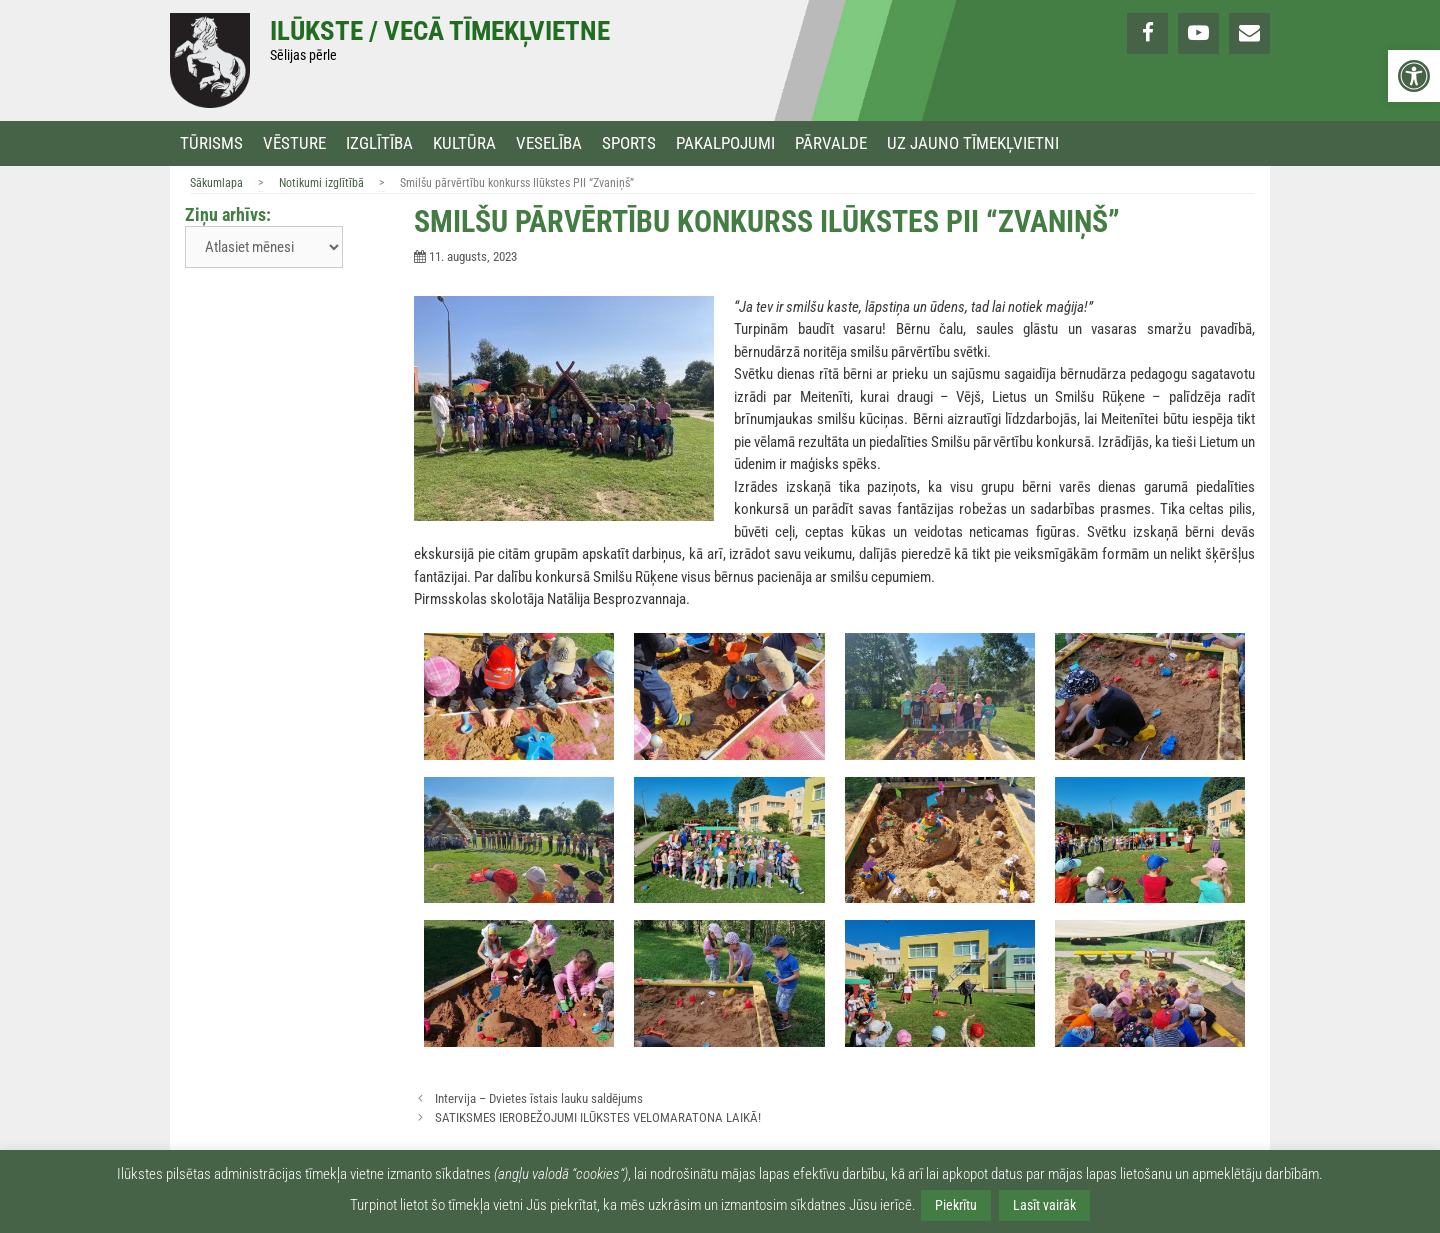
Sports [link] (629, 143)
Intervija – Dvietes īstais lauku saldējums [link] (539, 1098)
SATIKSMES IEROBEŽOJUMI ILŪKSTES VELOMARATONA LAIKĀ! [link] (598, 1117)
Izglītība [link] (379, 143)
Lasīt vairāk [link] (1044, 1205)
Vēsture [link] (294, 143)
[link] (1414, 76)
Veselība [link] (549, 143)
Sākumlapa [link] (216, 183)
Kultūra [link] (464, 143)
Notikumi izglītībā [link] (321, 183)
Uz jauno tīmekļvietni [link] (973, 143)
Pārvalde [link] (831, 143)
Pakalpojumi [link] (725, 143)
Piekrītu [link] (956, 1205)
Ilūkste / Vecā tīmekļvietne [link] (440, 31)
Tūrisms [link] (211, 143)
